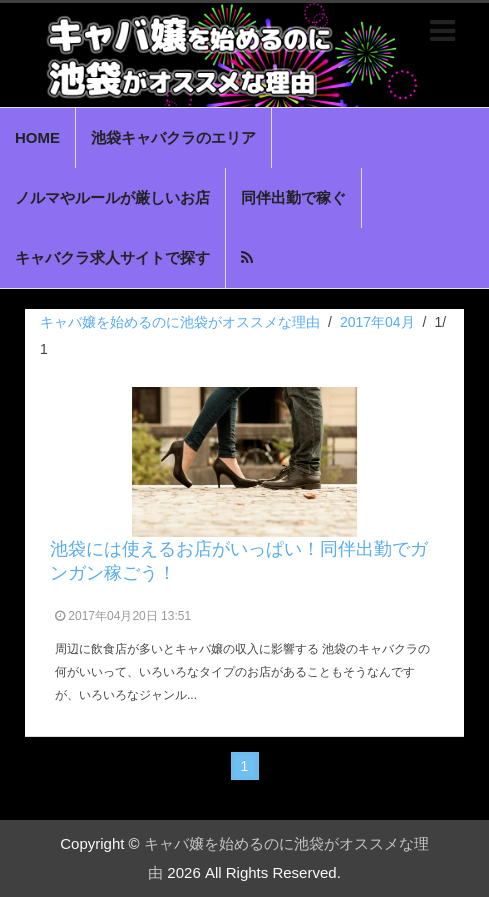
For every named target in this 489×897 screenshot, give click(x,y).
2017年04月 (377, 322)
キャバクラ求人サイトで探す (112, 257)
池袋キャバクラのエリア (173, 137)
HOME (37, 137)
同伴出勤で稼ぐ (293, 197)
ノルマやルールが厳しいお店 (112, 197)
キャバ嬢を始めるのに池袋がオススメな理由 (180, 322)
